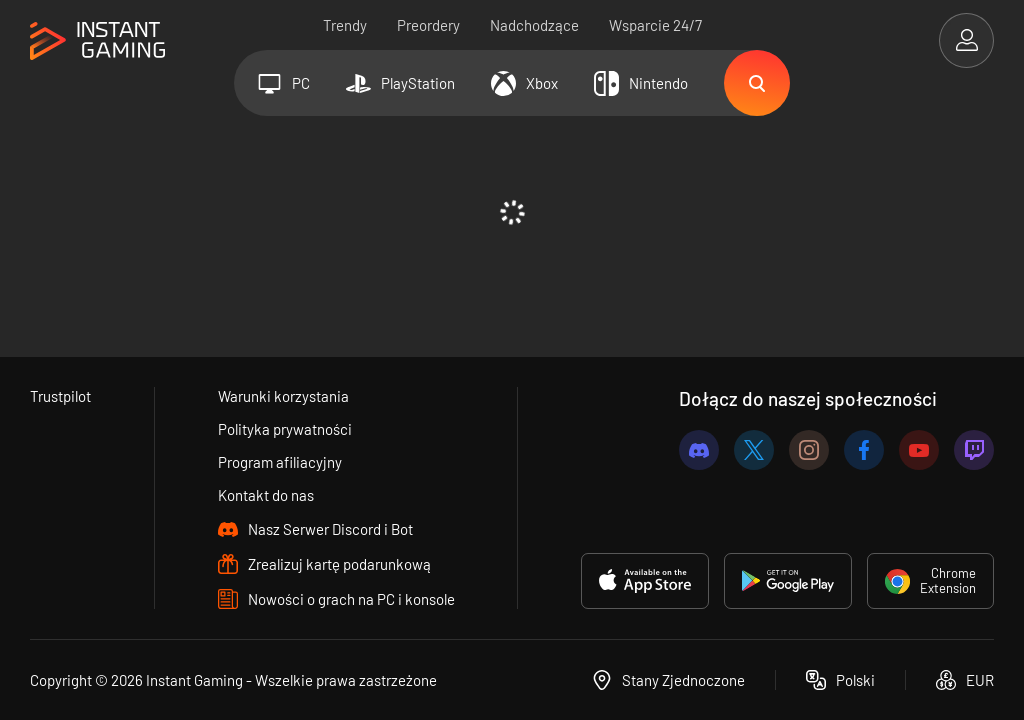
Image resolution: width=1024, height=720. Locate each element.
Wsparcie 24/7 (655, 25)
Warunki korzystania (283, 396)
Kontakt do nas (266, 495)
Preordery (428, 25)
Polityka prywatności (285, 429)
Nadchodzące (534, 25)
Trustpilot (60, 396)
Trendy (345, 25)
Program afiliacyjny (280, 462)
